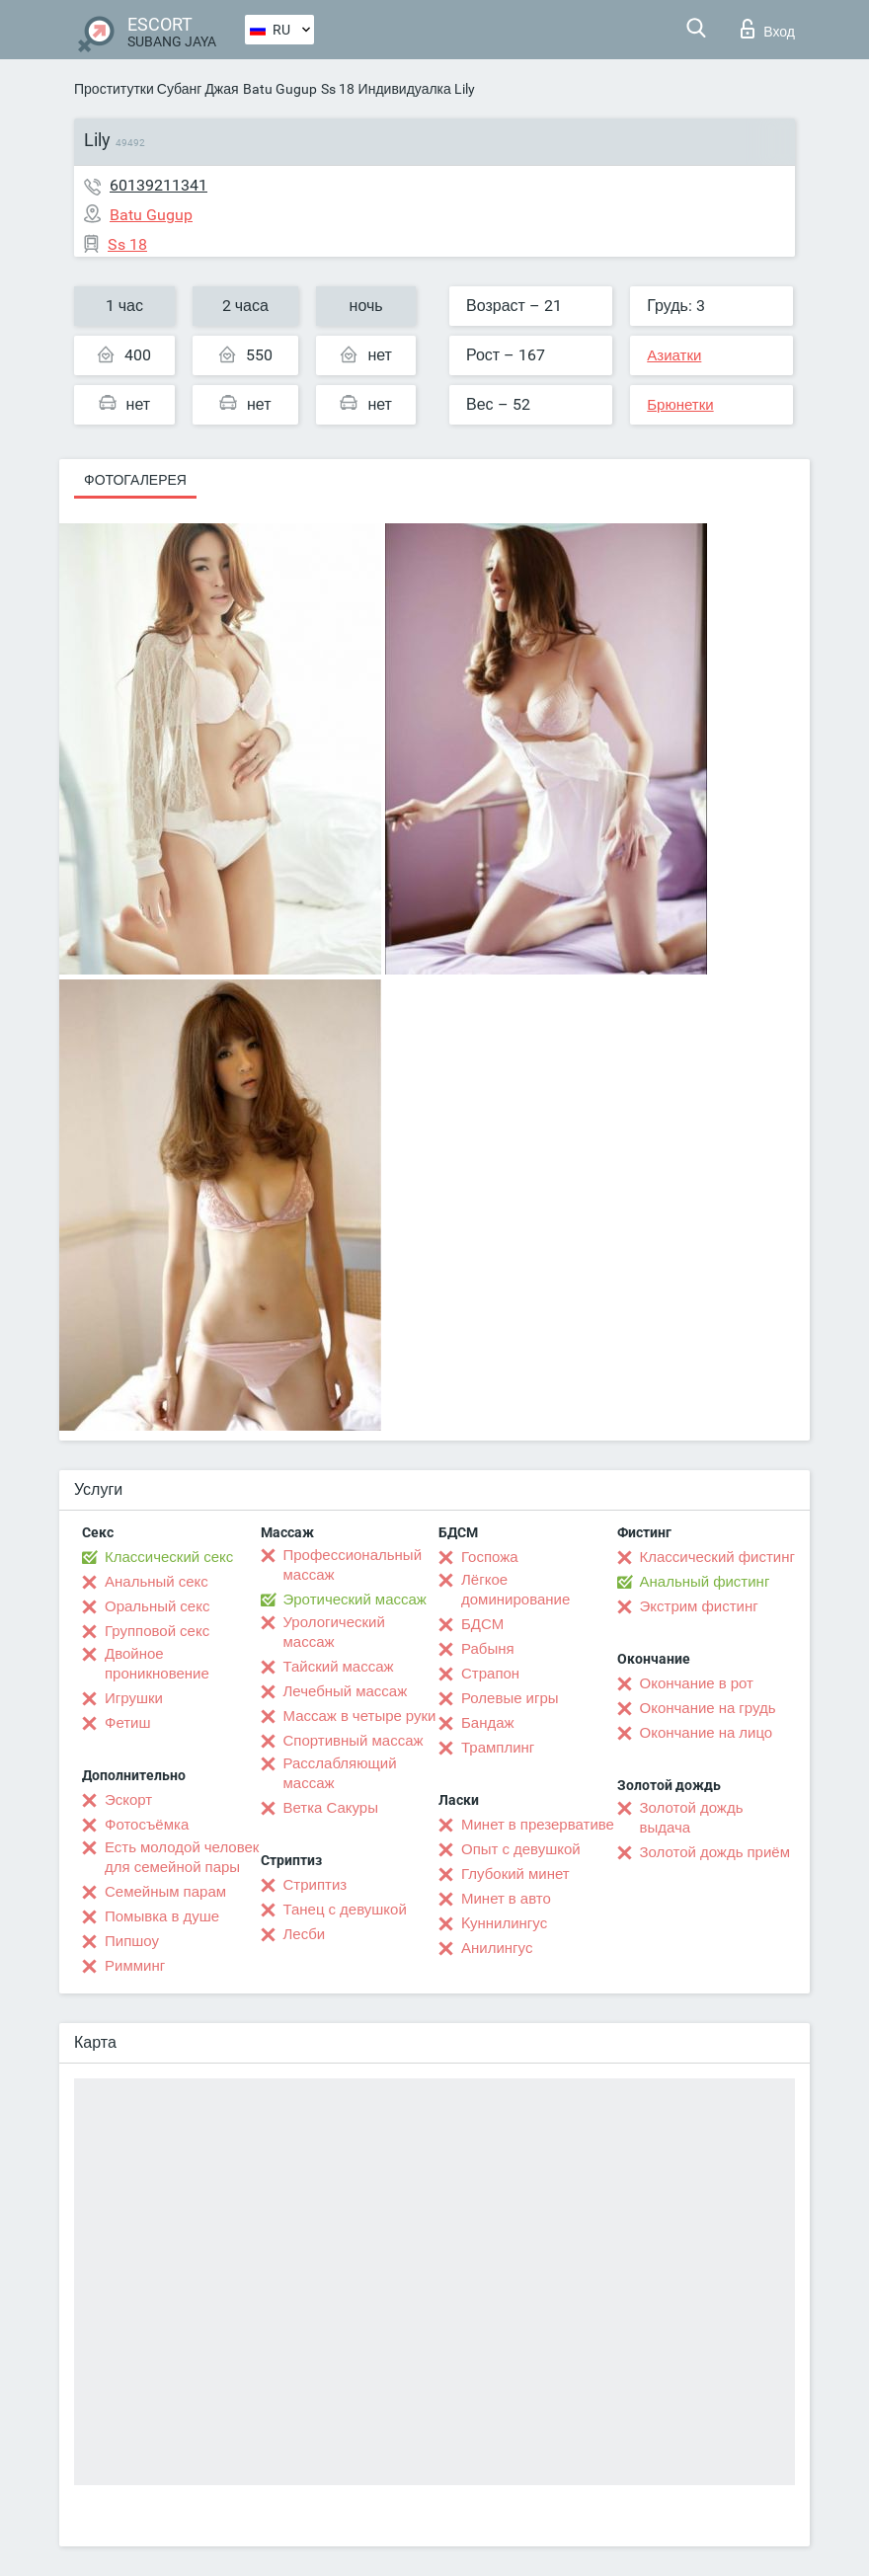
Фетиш (128, 1723)
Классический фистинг (717, 1557)
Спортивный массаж (353, 1741)
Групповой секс (157, 1631)
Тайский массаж (338, 1667)
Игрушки (134, 1698)
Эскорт (128, 1800)
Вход (768, 28)
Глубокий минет (515, 1874)
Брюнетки (680, 405)
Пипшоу (132, 1941)
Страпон (490, 1673)
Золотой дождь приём (715, 1852)
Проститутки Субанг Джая (156, 89)
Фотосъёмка (147, 1825)
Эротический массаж (355, 1599)
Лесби (304, 1934)
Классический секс (169, 1557)
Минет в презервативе (537, 1825)
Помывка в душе (162, 1916)
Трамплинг (497, 1747)
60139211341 (158, 185)
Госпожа (489, 1557)
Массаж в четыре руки (359, 1716)
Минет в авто (506, 1899)
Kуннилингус (504, 1923)
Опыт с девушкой (521, 1849)
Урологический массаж (334, 1632)
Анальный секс (156, 1582)
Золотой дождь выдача (692, 1817)
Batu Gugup (280, 89)
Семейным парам (165, 1892)
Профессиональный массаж (353, 1565)
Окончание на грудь (708, 1708)
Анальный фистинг (705, 1582)
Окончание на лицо (706, 1733)
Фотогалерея (135, 480)
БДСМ (482, 1624)
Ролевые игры (510, 1698)
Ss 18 (338, 89)
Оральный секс (157, 1606)
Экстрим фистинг (699, 1606)
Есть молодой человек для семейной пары (182, 1857)
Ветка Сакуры (330, 1808)
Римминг (135, 1966)
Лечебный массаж (345, 1691)
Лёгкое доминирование (515, 1589)
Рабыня (487, 1649)
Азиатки (674, 355)
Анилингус (496, 1948)
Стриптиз (315, 1885)
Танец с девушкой (345, 1909)
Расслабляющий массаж (340, 1773)
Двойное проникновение (157, 1663)
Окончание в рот (696, 1683)
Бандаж (487, 1723)
